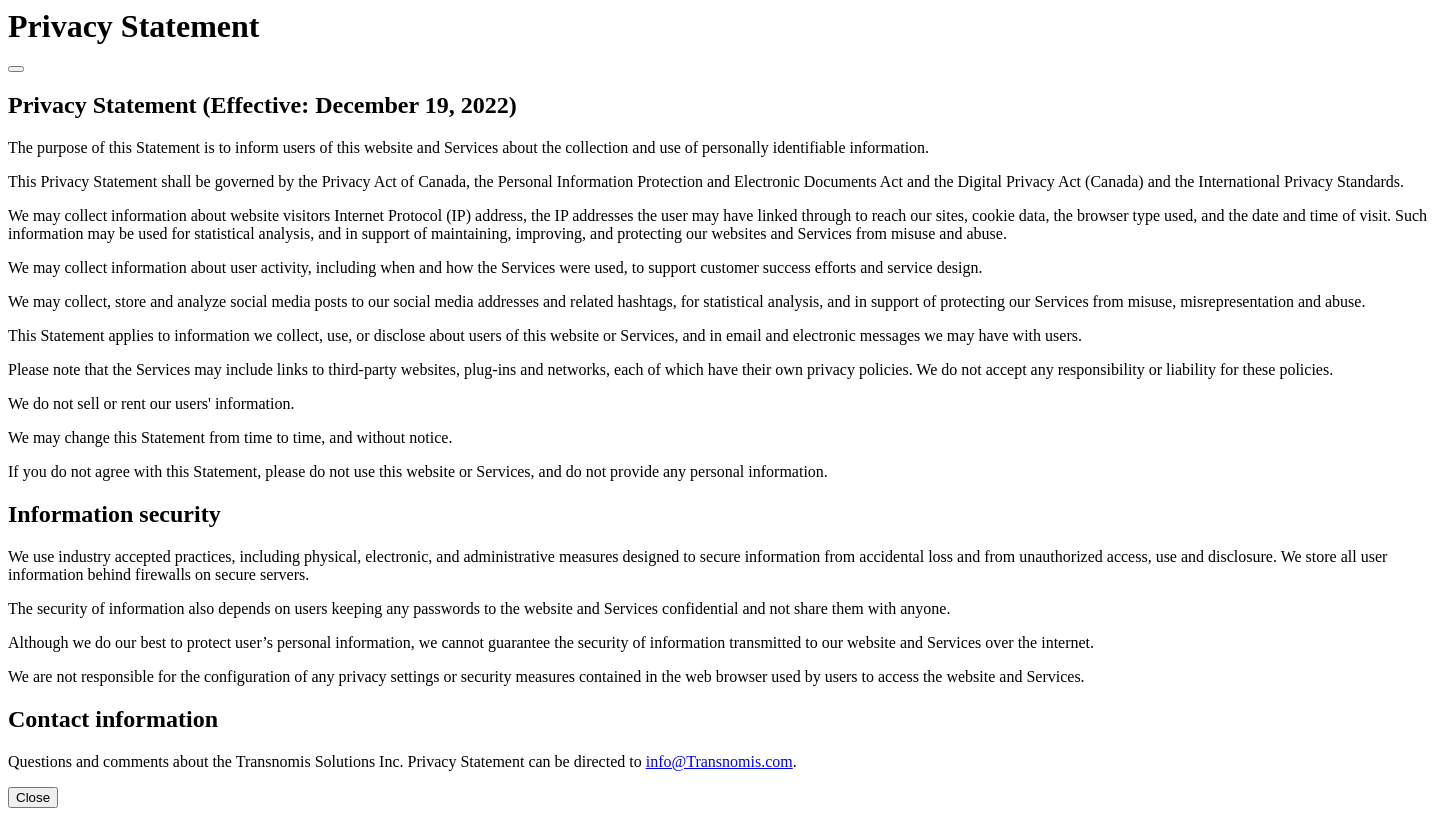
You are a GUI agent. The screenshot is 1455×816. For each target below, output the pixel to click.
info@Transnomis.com (719, 761)
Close (33, 797)
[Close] (16, 69)
